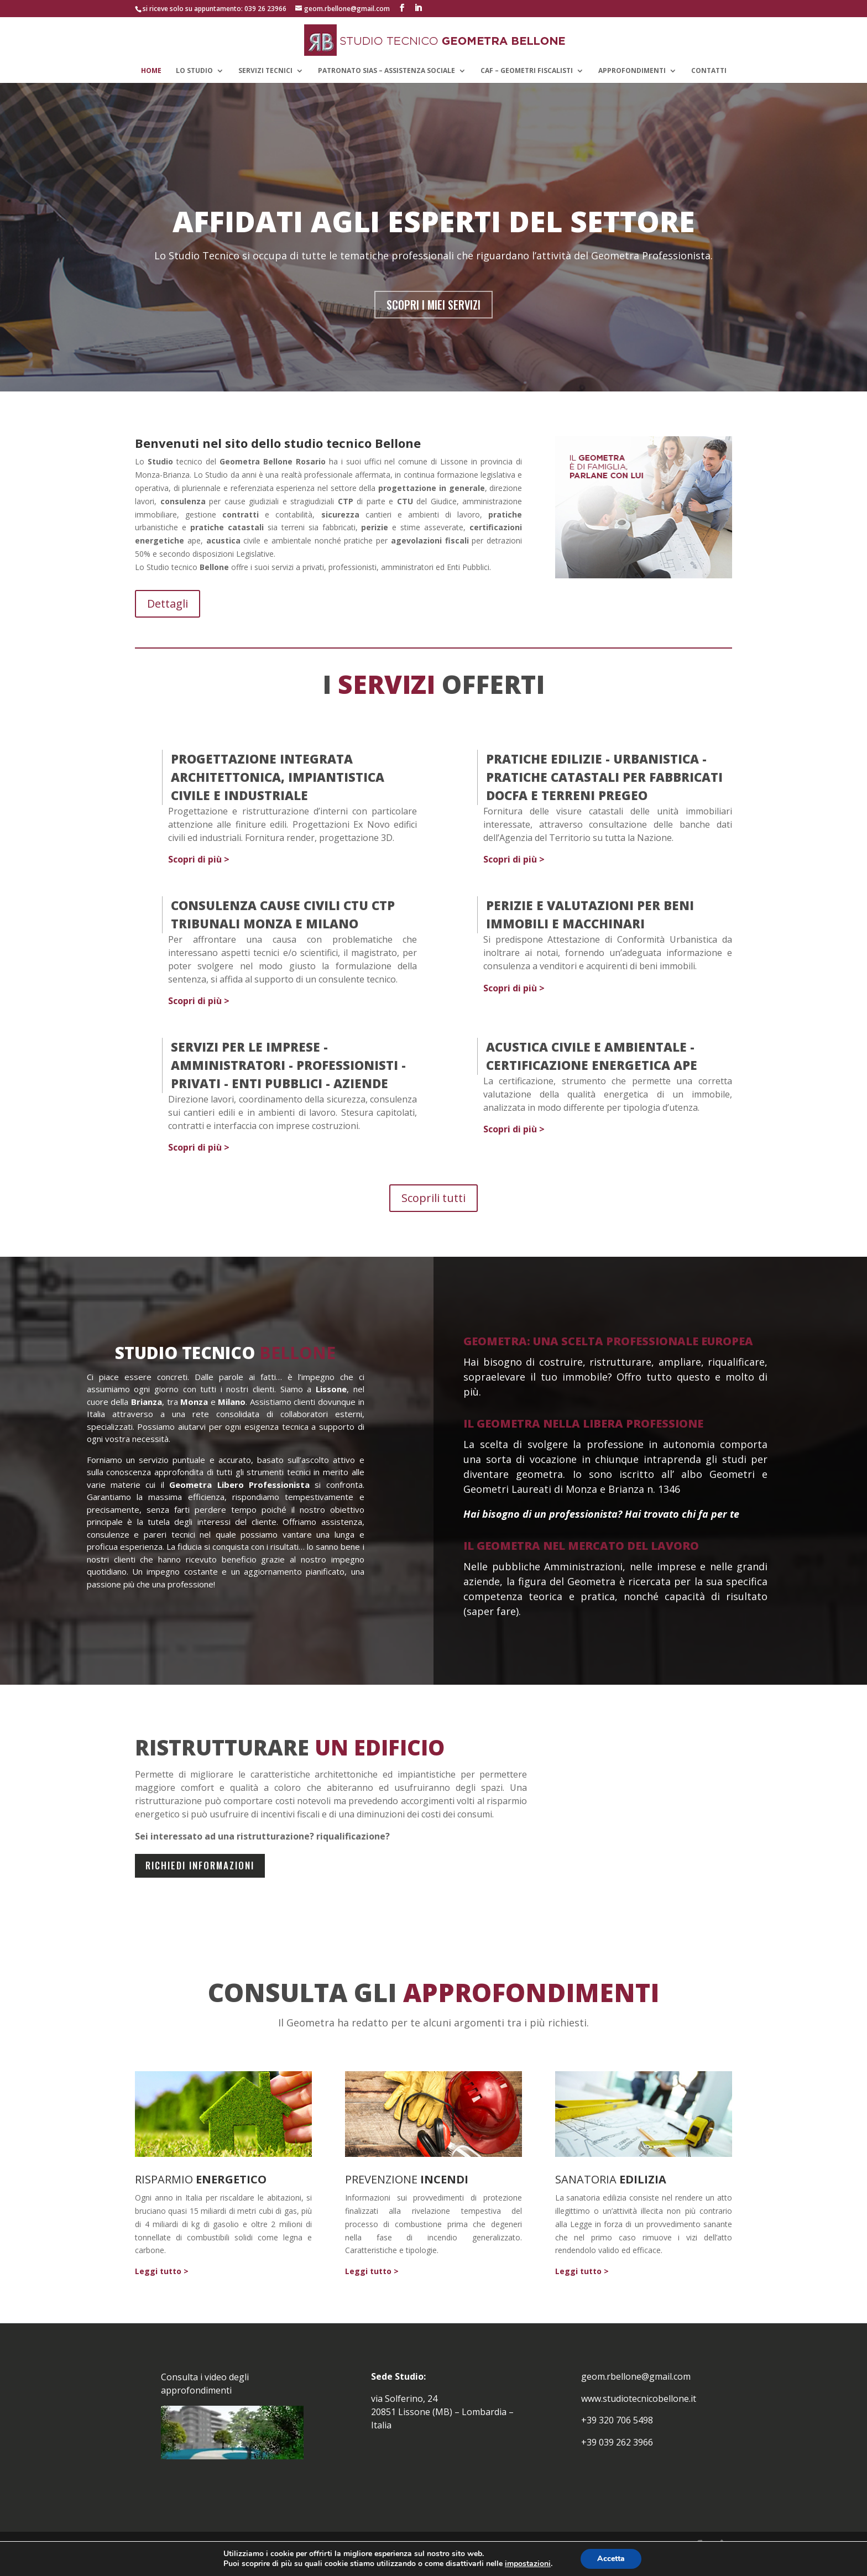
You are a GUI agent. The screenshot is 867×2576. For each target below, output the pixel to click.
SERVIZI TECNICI (265, 70)
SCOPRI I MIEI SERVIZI (433, 319)
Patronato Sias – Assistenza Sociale (386, 70)
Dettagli (167, 618)
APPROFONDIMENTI (632, 70)
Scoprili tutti (433, 1212)
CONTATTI (709, 70)
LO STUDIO (194, 70)
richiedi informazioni (199, 1880)
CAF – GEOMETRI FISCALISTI (526, 70)
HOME (151, 70)
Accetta (611, 2558)
